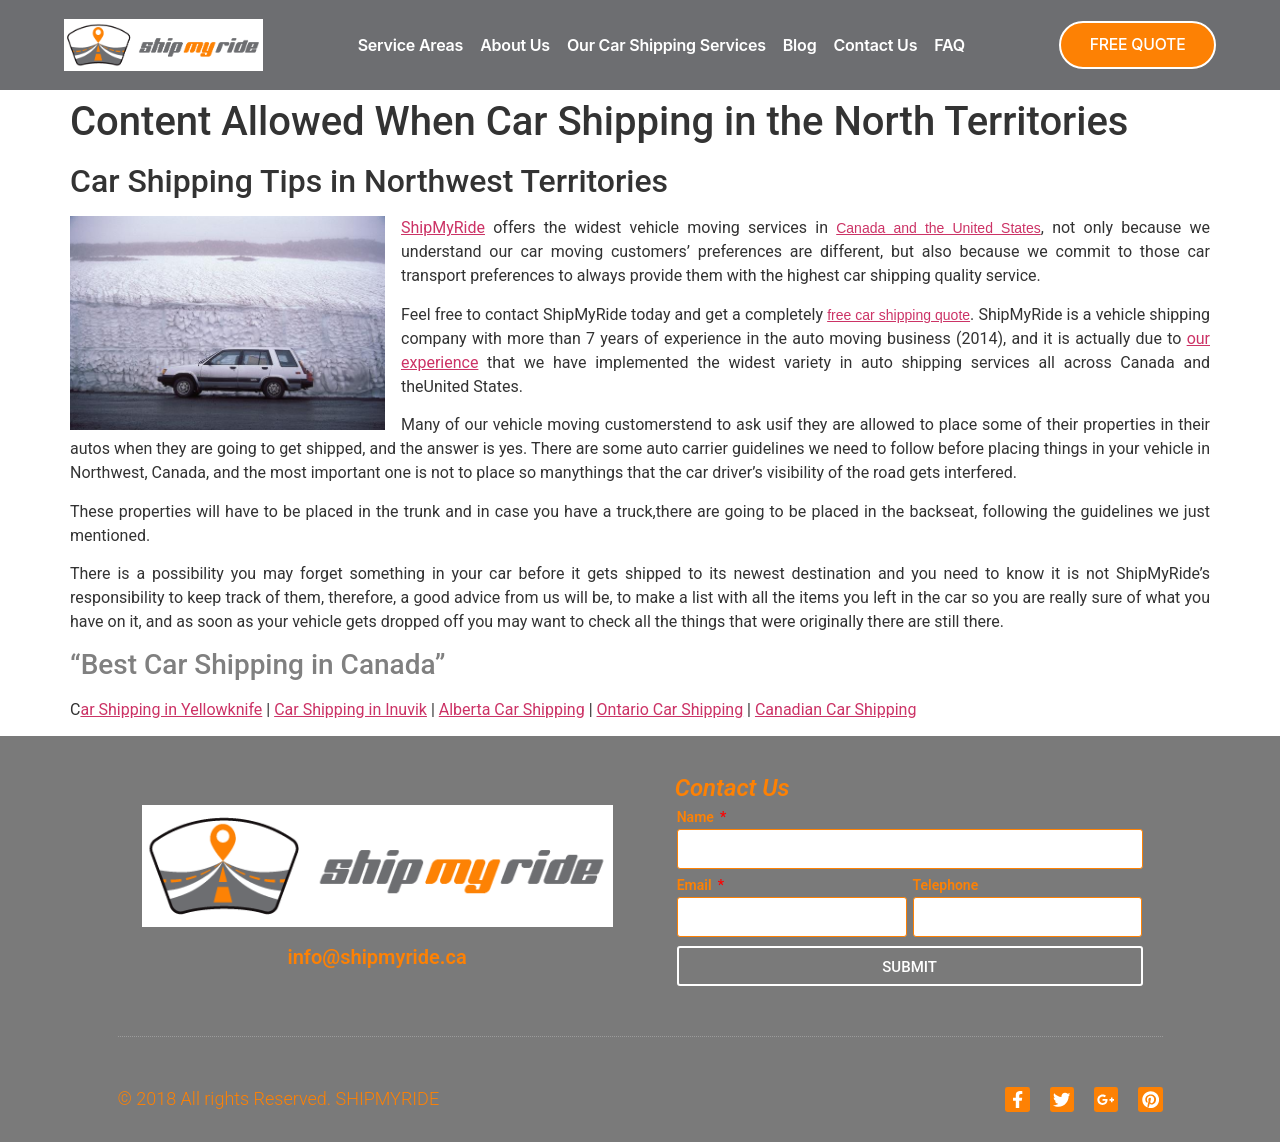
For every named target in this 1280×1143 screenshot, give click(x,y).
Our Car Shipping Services (664, 45)
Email (696, 885)
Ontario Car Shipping (670, 709)
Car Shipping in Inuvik (350, 709)
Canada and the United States (938, 228)
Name (697, 817)
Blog (797, 45)
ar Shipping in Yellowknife (171, 709)
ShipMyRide (443, 227)
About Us (513, 45)
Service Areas (408, 45)
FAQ (947, 45)
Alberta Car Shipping (512, 709)
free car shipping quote (898, 315)
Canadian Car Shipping (835, 709)
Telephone (946, 885)
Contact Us (873, 45)
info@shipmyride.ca (377, 957)
